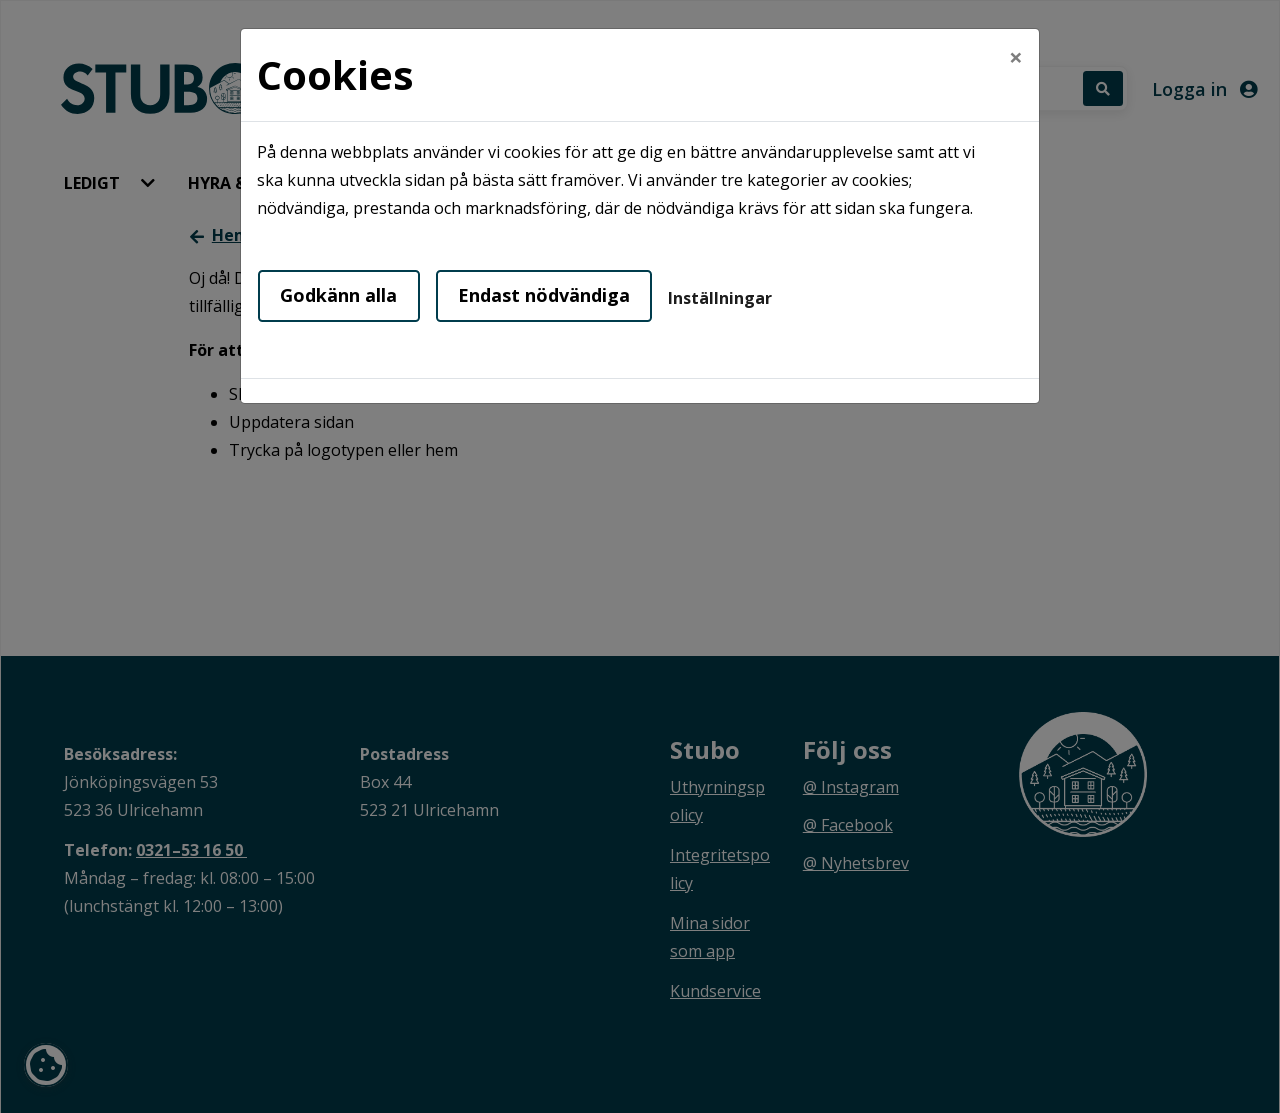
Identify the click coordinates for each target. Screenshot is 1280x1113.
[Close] (1016, 57)
